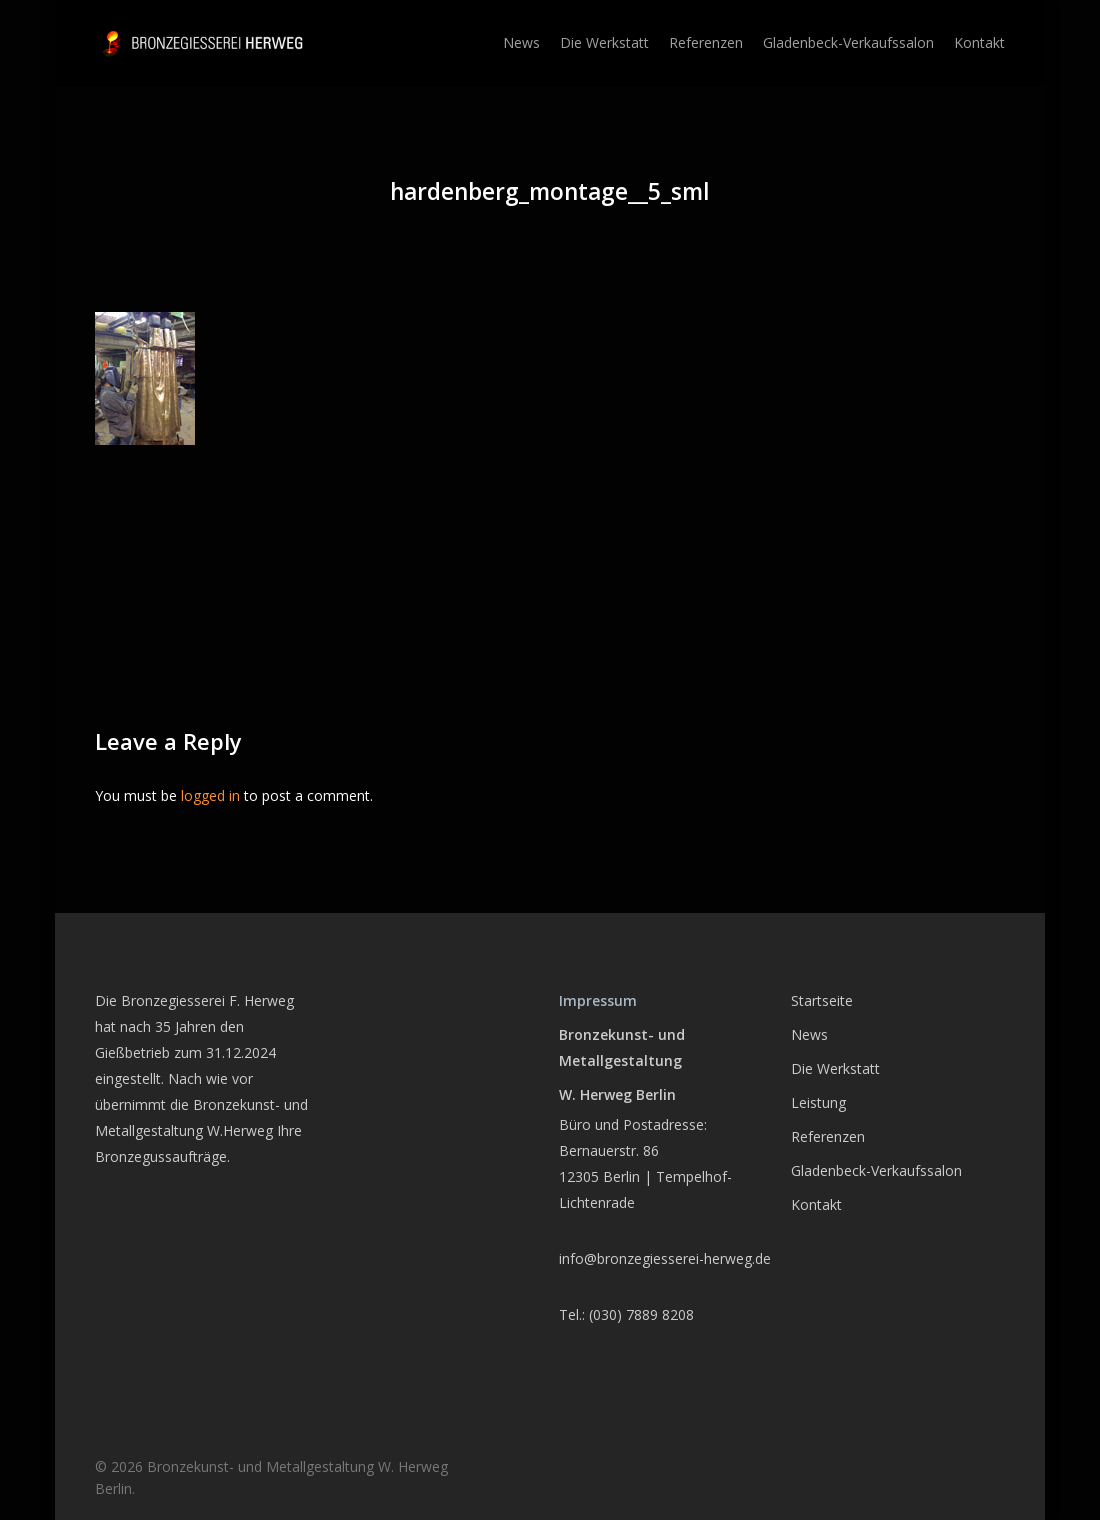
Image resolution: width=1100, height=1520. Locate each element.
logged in (210, 795)
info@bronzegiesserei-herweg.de (665, 1258)
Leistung (818, 1102)
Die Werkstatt (835, 1068)
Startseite (822, 1000)
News (809, 1034)
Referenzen (828, 1136)
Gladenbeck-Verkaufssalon (876, 1170)
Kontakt (816, 1204)
